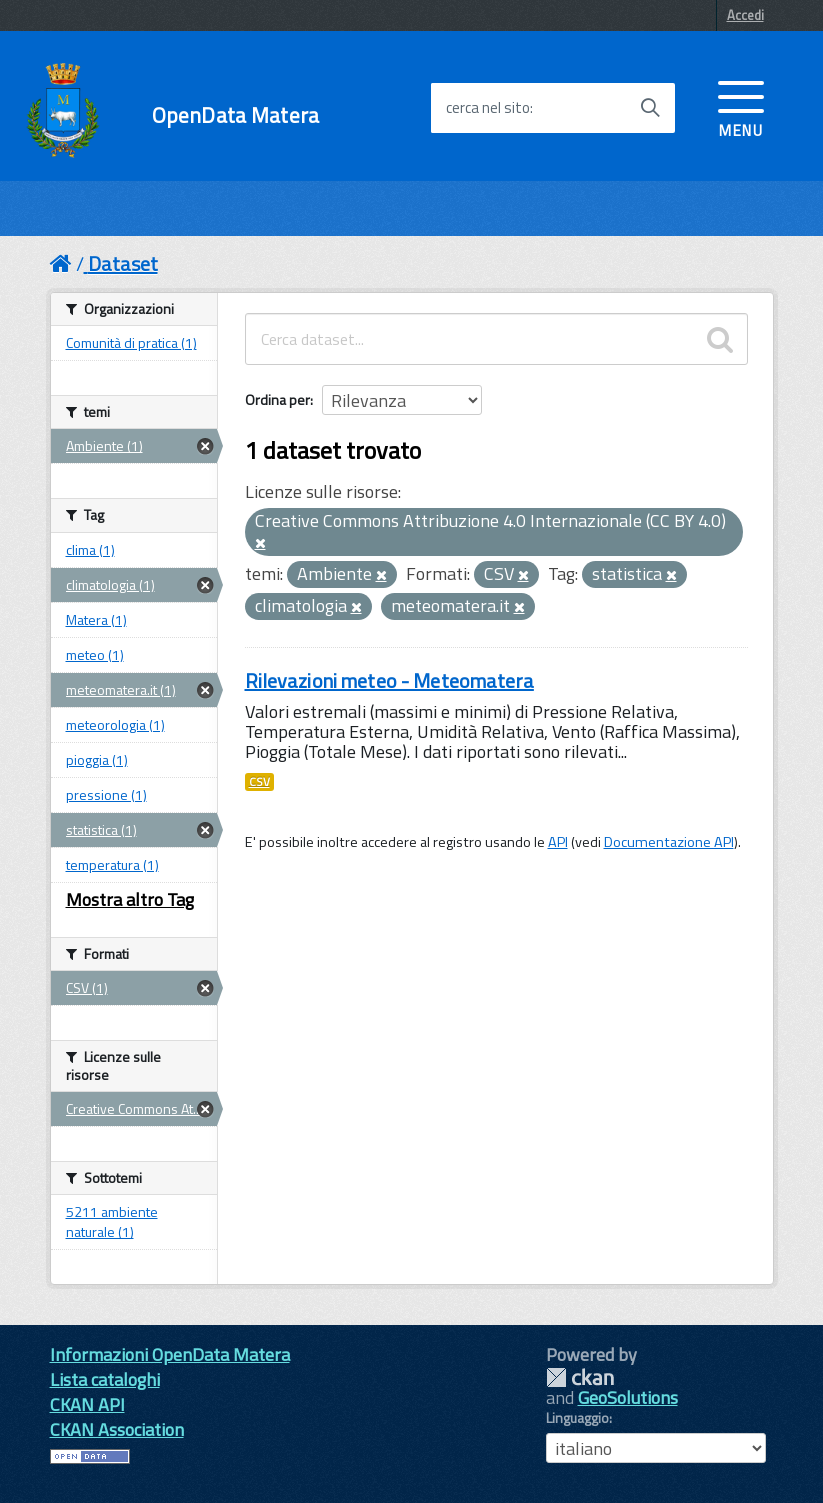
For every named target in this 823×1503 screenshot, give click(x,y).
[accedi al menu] (741, 107)
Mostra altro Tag (130, 899)
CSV (259, 782)
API (558, 842)
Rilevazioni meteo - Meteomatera (389, 680)
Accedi (745, 15)
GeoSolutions (628, 1397)
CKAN (580, 1377)
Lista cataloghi (105, 1379)
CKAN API (87, 1404)
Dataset (123, 263)
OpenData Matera (235, 115)
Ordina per (277, 399)
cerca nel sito (488, 108)
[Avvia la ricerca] (650, 108)
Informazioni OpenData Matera (170, 1354)
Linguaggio (577, 1418)
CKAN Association (117, 1429)
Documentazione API (669, 842)
